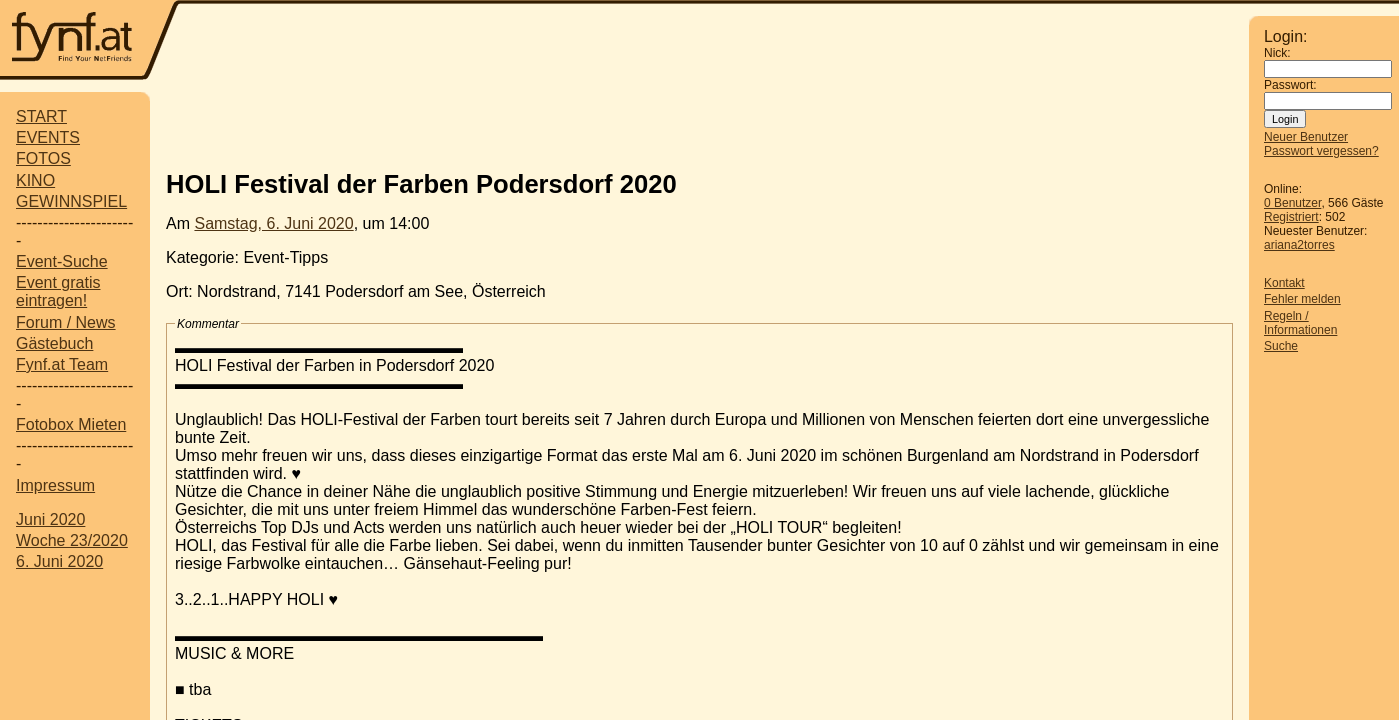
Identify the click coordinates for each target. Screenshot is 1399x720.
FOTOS (43, 158)
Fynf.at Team (62, 364)
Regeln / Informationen (1300, 323)
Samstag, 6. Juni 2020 (273, 223)
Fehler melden (1302, 299)
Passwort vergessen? (1321, 151)
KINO (35, 180)
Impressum (55, 485)
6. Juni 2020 (59, 561)
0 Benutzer (1292, 203)
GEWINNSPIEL (71, 201)
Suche (1281, 346)
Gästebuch (54, 343)
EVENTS (48, 137)
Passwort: (1290, 85)
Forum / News (66, 322)
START (41, 116)
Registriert (1291, 217)
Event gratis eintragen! (58, 291)
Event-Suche (62, 261)
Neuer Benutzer (1306, 137)
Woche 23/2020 (72, 540)
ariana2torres (1299, 245)
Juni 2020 (50, 519)
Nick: (1277, 53)
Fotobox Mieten (71, 424)
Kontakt (1284, 283)
